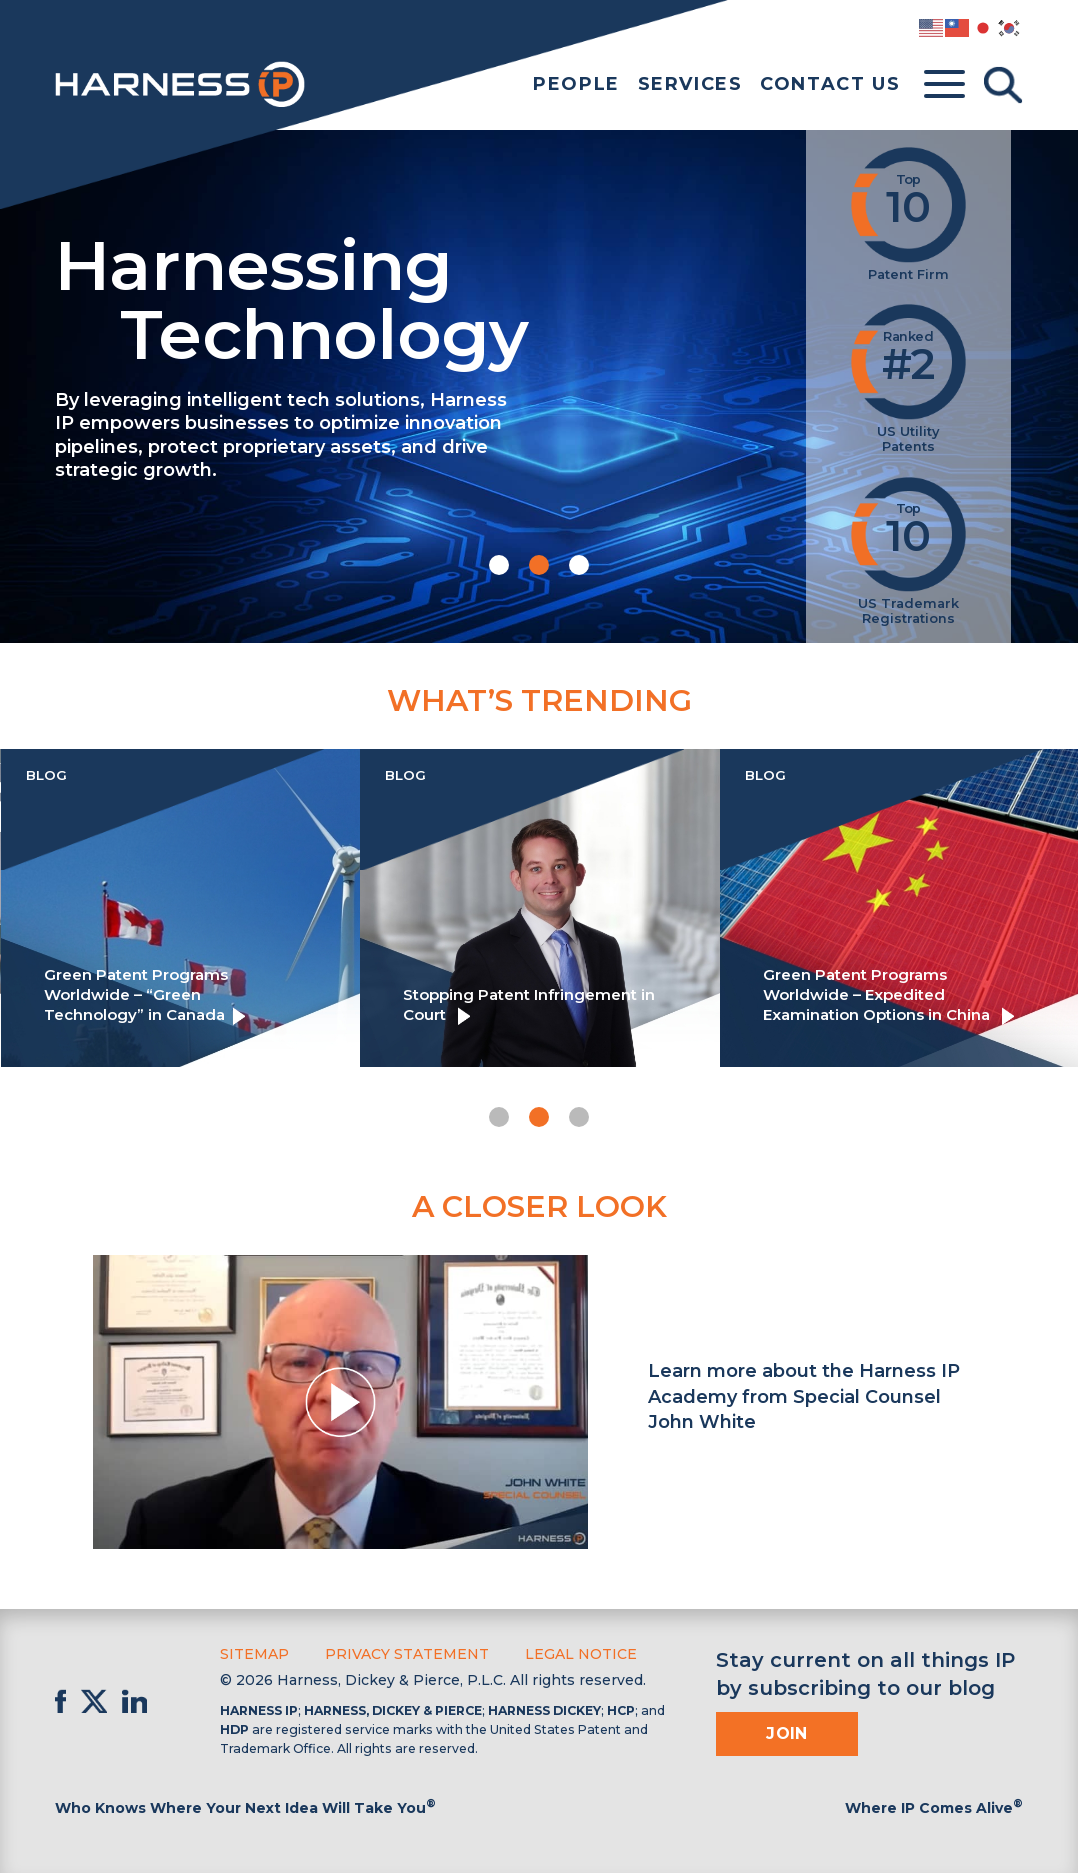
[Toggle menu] (944, 85)
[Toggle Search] (1003, 85)
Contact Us (830, 84)
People (576, 84)
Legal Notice (581, 1654)
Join (787, 1733)
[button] (499, 565)
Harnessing (415, 296)
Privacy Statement (407, 1654)
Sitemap (254, 1654)
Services (690, 84)
